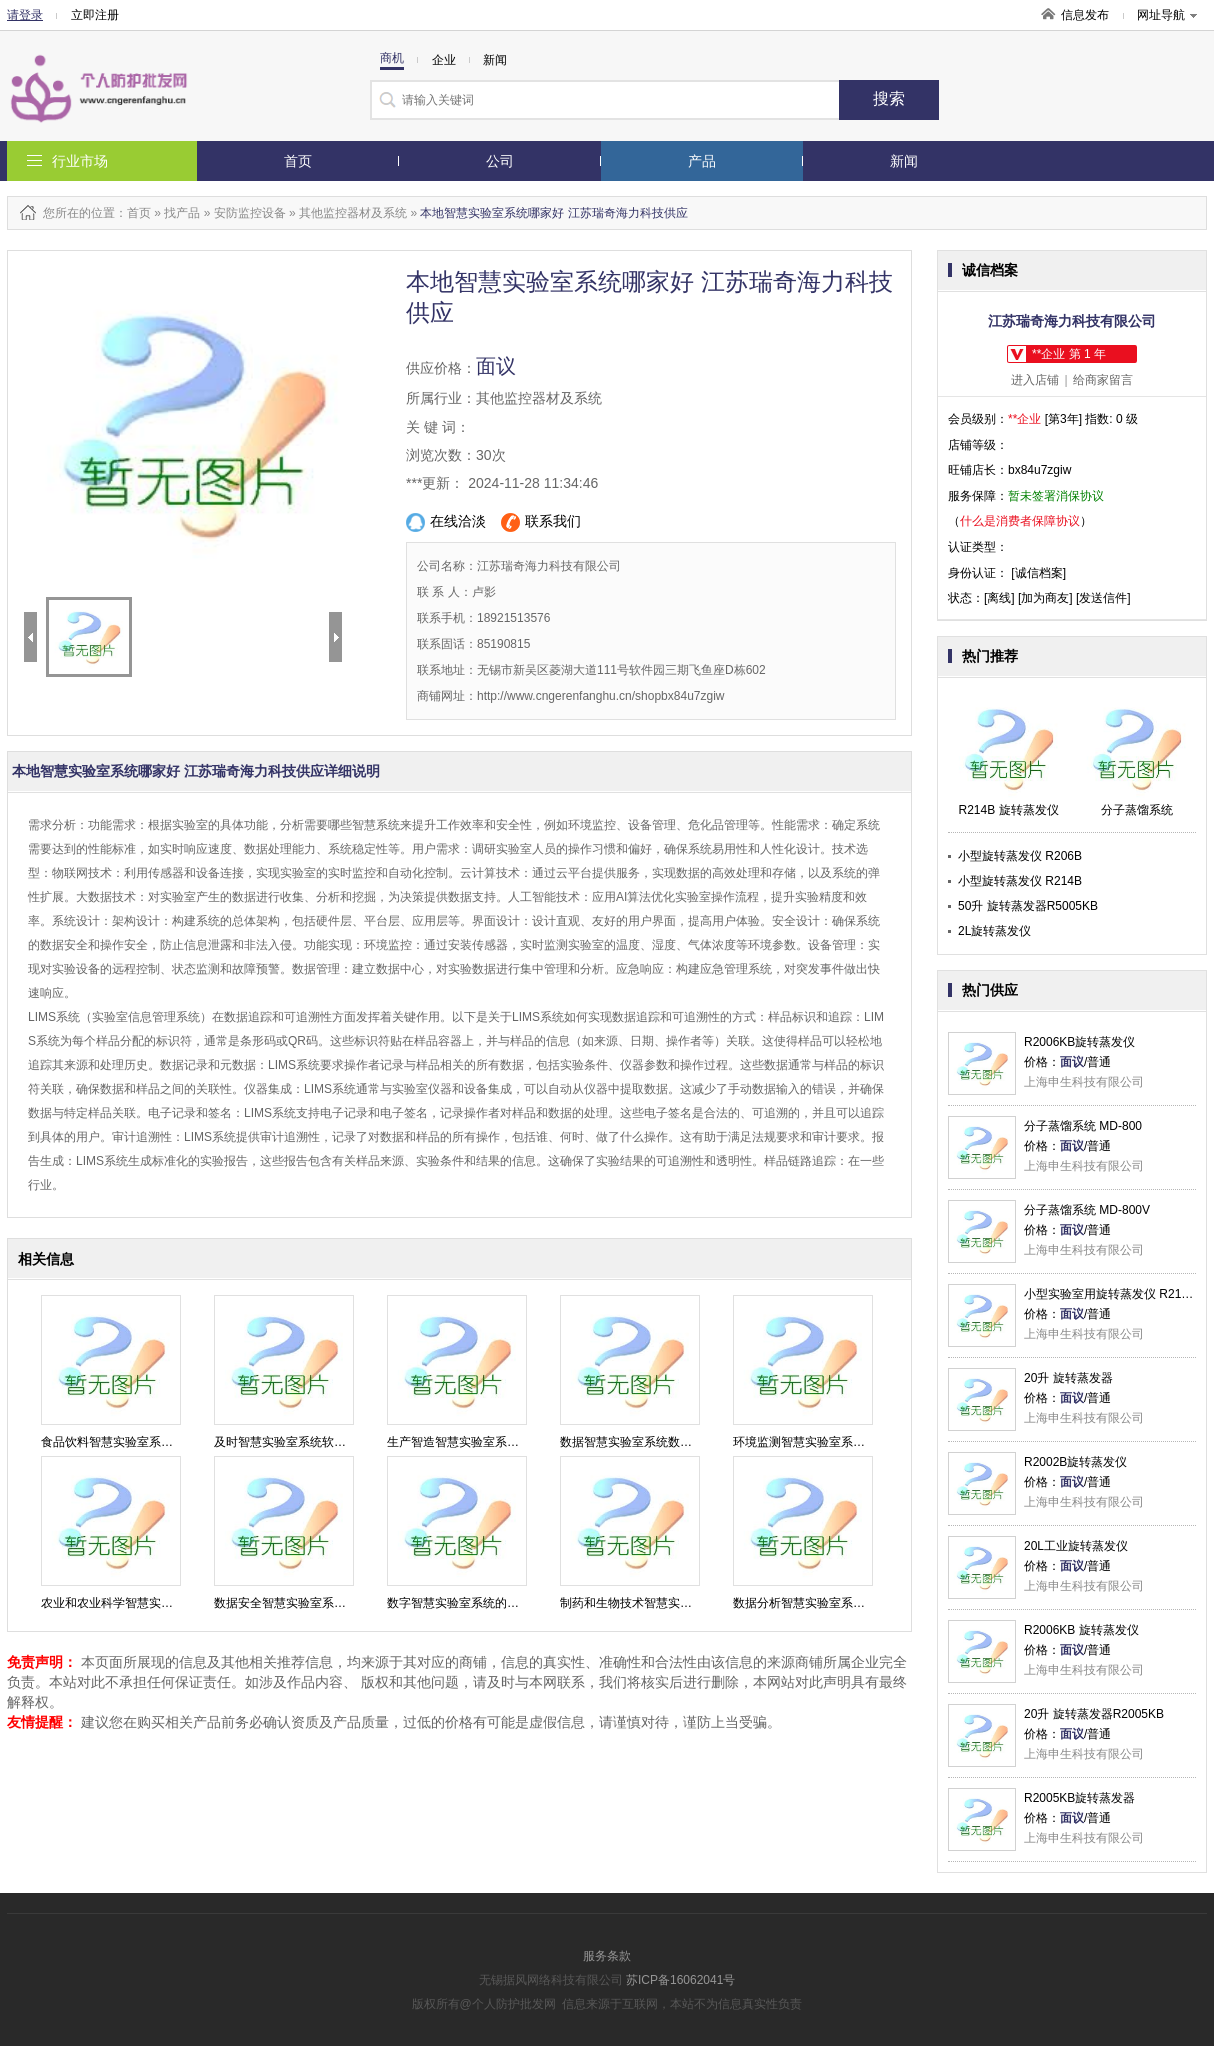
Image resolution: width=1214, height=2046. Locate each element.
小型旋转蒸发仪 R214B (1020, 881)
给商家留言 (1103, 380)
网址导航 (1167, 15)
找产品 (182, 213)
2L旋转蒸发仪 (994, 931)
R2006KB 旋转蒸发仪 (1081, 1630)
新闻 (904, 161)
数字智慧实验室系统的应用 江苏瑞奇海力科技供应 (520, 1603)
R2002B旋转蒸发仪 (1075, 1462)
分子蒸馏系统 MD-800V (1087, 1210)
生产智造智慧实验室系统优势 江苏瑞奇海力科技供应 (526, 1442)
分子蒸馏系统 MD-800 (1083, 1126)
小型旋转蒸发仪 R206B (1020, 856)
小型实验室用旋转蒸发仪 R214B (1110, 1294)
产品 (702, 161)
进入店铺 (1035, 380)
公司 (500, 161)
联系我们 (541, 522)
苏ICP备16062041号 (680, 1980)
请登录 (25, 15)
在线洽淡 (446, 522)
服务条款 (607, 1956)
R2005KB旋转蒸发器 (1079, 1798)
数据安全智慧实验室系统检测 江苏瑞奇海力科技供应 (353, 1603)
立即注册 (95, 15)
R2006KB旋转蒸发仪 (1079, 1042)
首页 (298, 161)
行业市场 (80, 161)
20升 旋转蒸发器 (1068, 1378)
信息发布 (1085, 15)
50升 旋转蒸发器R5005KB (1028, 906)
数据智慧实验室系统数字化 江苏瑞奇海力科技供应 (693, 1442)
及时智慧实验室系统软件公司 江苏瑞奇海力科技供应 (353, 1442)
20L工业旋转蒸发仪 (1076, 1546)
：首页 (133, 213)
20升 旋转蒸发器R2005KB (1094, 1714)
